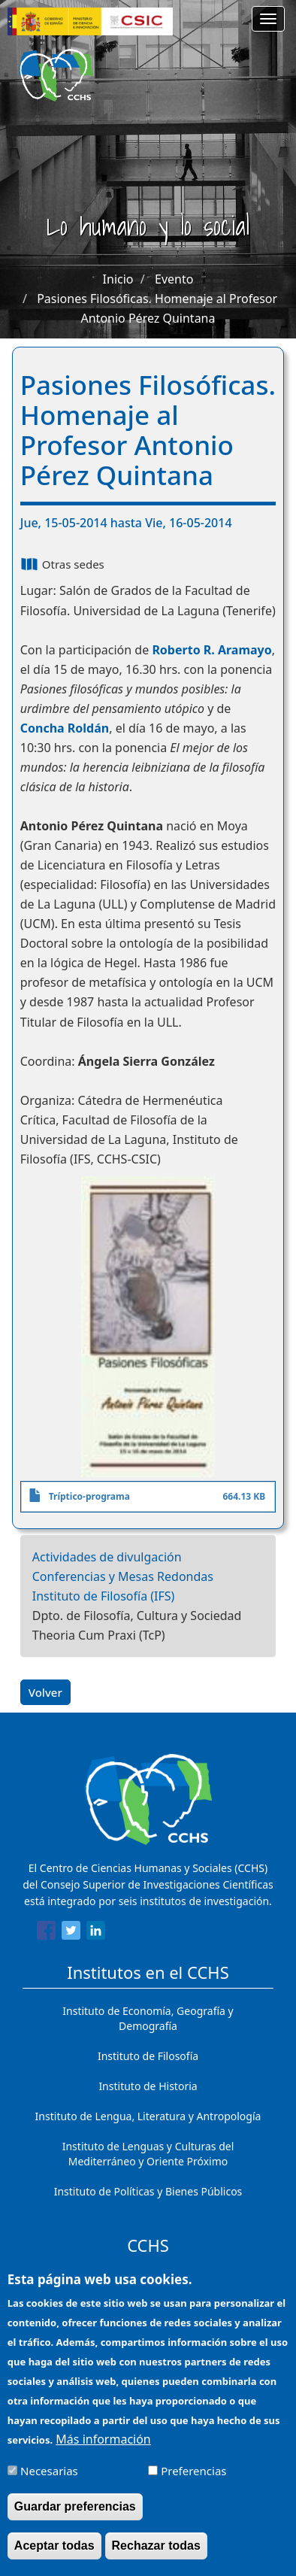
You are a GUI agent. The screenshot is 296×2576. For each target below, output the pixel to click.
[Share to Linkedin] (95, 1933)
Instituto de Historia (147, 2086)
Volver (45, 1692)
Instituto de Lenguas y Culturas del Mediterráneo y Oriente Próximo (148, 2153)
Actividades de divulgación (107, 1557)
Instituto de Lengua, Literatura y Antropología (148, 2116)
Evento (174, 279)
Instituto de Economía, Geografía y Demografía (147, 2018)
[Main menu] (268, 19)
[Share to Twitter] (71, 1933)
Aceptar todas (54, 2557)
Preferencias (193, 2483)
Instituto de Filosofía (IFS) (103, 1596)
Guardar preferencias (75, 2518)
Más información (103, 2452)
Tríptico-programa (89, 1496)
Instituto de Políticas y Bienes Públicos (148, 2191)
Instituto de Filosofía (148, 2056)
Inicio (118, 279)
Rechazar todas (156, 2557)
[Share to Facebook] (46, 1933)
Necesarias (49, 2483)
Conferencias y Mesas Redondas (122, 1576)
